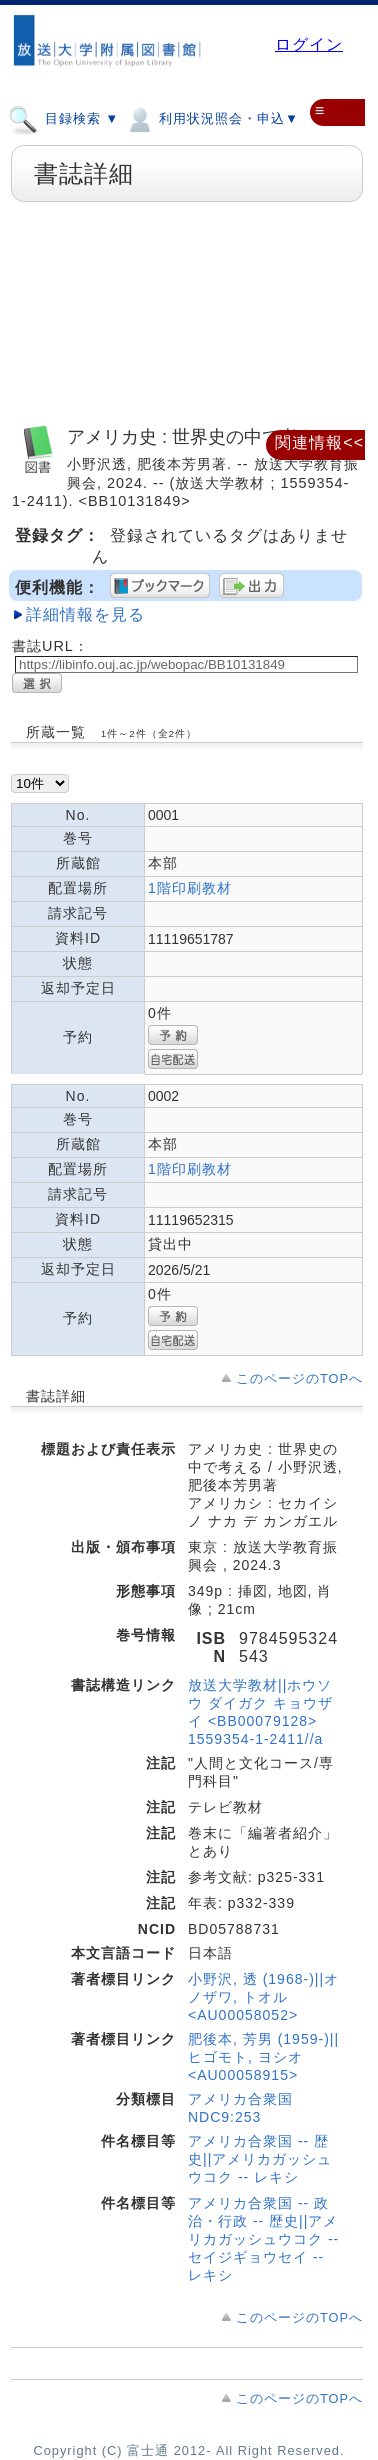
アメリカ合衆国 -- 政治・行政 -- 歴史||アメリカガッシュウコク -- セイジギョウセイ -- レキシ (263, 2239)
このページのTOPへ (299, 1378)
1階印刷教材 (190, 888)
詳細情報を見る (85, 614)
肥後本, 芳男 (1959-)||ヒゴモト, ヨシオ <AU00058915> (263, 2057)
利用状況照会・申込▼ (211, 118)
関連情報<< (319, 442)
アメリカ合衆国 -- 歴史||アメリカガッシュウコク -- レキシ (260, 2159)
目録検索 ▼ (63, 118)
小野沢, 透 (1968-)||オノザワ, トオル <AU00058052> (263, 1997)
